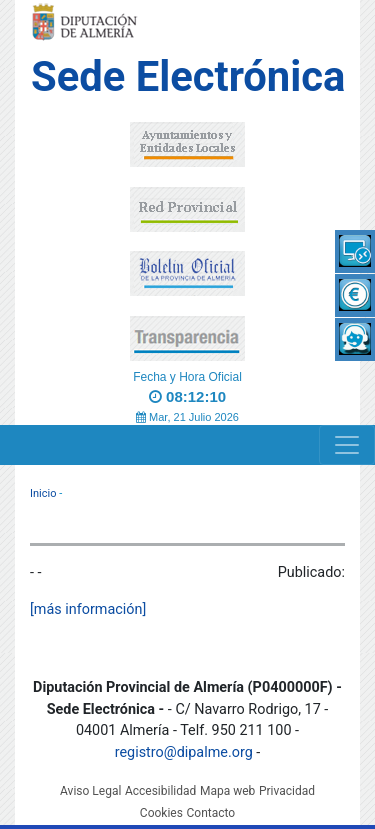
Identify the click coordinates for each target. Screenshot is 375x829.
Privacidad (287, 791)
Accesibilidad (160, 791)
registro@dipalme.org (184, 752)
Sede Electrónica (188, 76)
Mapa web (227, 791)
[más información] (88, 609)
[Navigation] (347, 445)
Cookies (161, 813)
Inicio (43, 493)
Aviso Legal (90, 791)
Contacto (210, 813)
